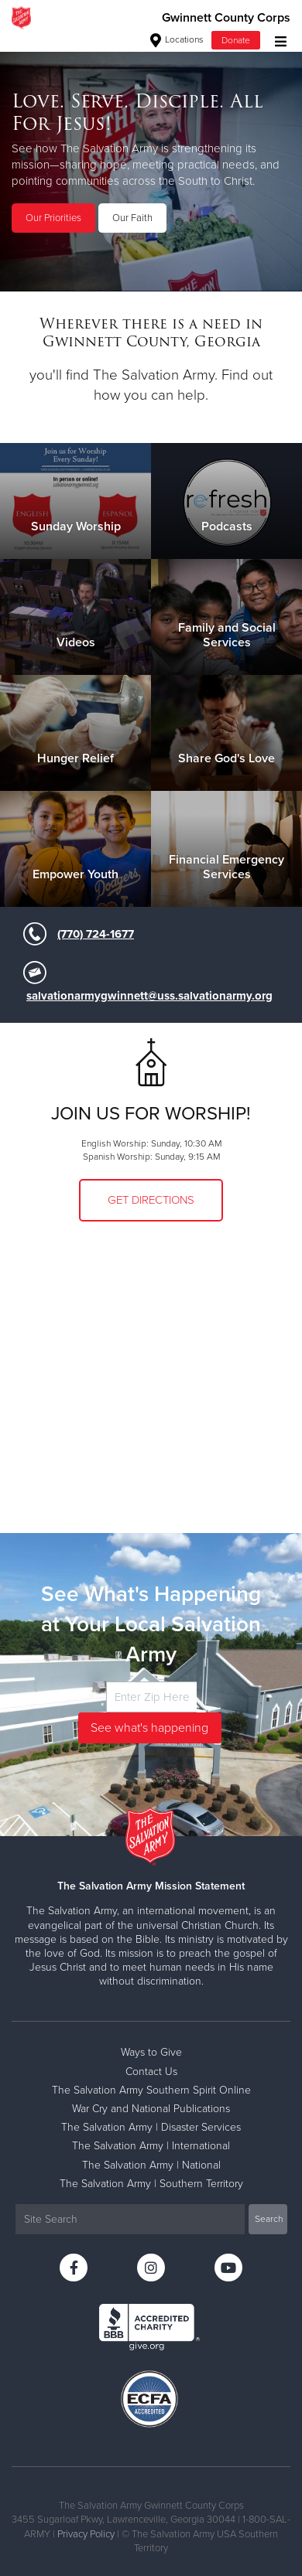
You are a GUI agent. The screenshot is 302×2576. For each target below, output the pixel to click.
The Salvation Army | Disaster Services (151, 2127)
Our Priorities (53, 218)
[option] (151, 163)
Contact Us (151, 2071)
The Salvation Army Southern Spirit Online (151, 2090)
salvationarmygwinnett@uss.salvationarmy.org (149, 996)
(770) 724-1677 (95, 934)
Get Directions (151, 1200)
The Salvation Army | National (151, 2165)
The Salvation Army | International (151, 2145)
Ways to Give (151, 2052)
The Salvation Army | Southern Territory (151, 2183)
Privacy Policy (86, 2534)
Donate (235, 40)
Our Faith (132, 218)
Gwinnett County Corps (226, 18)
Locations (177, 39)
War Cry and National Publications (151, 2108)
